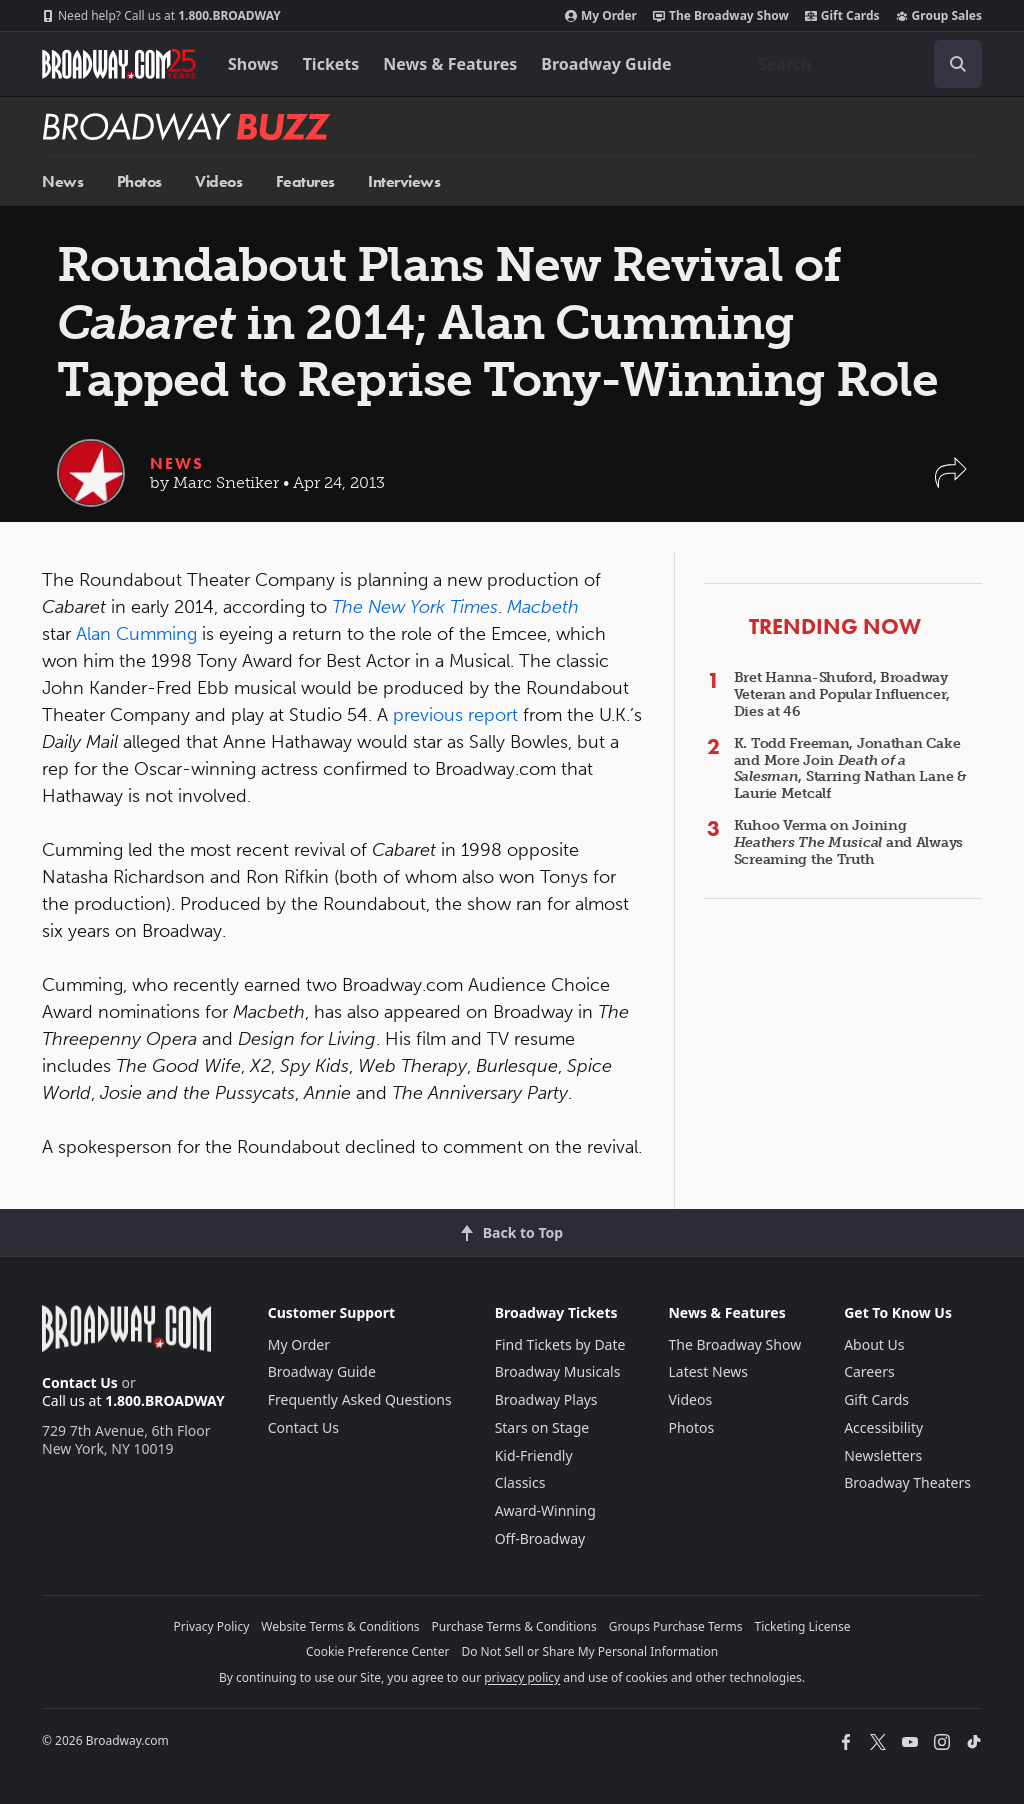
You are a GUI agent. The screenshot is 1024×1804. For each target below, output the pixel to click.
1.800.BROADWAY (161, 16)
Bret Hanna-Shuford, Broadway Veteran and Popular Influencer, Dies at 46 (842, 694)
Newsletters (883, 1455)
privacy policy (522, 1677)
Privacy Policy (212, 1626)
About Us (874, 1344)
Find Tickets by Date (560, 1344)
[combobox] (862, 64)
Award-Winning (545, 1510)
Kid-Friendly (534, 1455)
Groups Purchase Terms (676, 1626)
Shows (253, 64)
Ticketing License (803, 1626)
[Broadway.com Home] (119, 64)
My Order (601, 16)
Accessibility (883, 1427)
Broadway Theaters (907, 1482)
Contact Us (80, 1382)
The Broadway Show (721, 16)
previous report (455, 715)
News (62, 181)
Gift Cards (842, 16)
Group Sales (939, 16)
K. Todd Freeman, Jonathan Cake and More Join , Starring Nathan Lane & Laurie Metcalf (850, 768)
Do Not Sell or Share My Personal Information (589, 1651)
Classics (520, 1482)
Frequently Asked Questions (360, 1399)
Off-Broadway (540, 1538)
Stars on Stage (542, 1427)
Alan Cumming (136, 634)
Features (305, 181)
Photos (139, 181)
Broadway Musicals (558, 1371)
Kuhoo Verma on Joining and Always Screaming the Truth (848, 842)
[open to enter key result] (958, 64)
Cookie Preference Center (378, 1651)
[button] (951, 482)
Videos (218, 181)
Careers (869, 1371)
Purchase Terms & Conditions (514, 1626)
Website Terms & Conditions (340, 1626)
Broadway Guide (606, 64)
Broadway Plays (546, 1399)
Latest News (708, 1371)
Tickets (331, 64)
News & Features (450, 64)
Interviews (404, 181)
